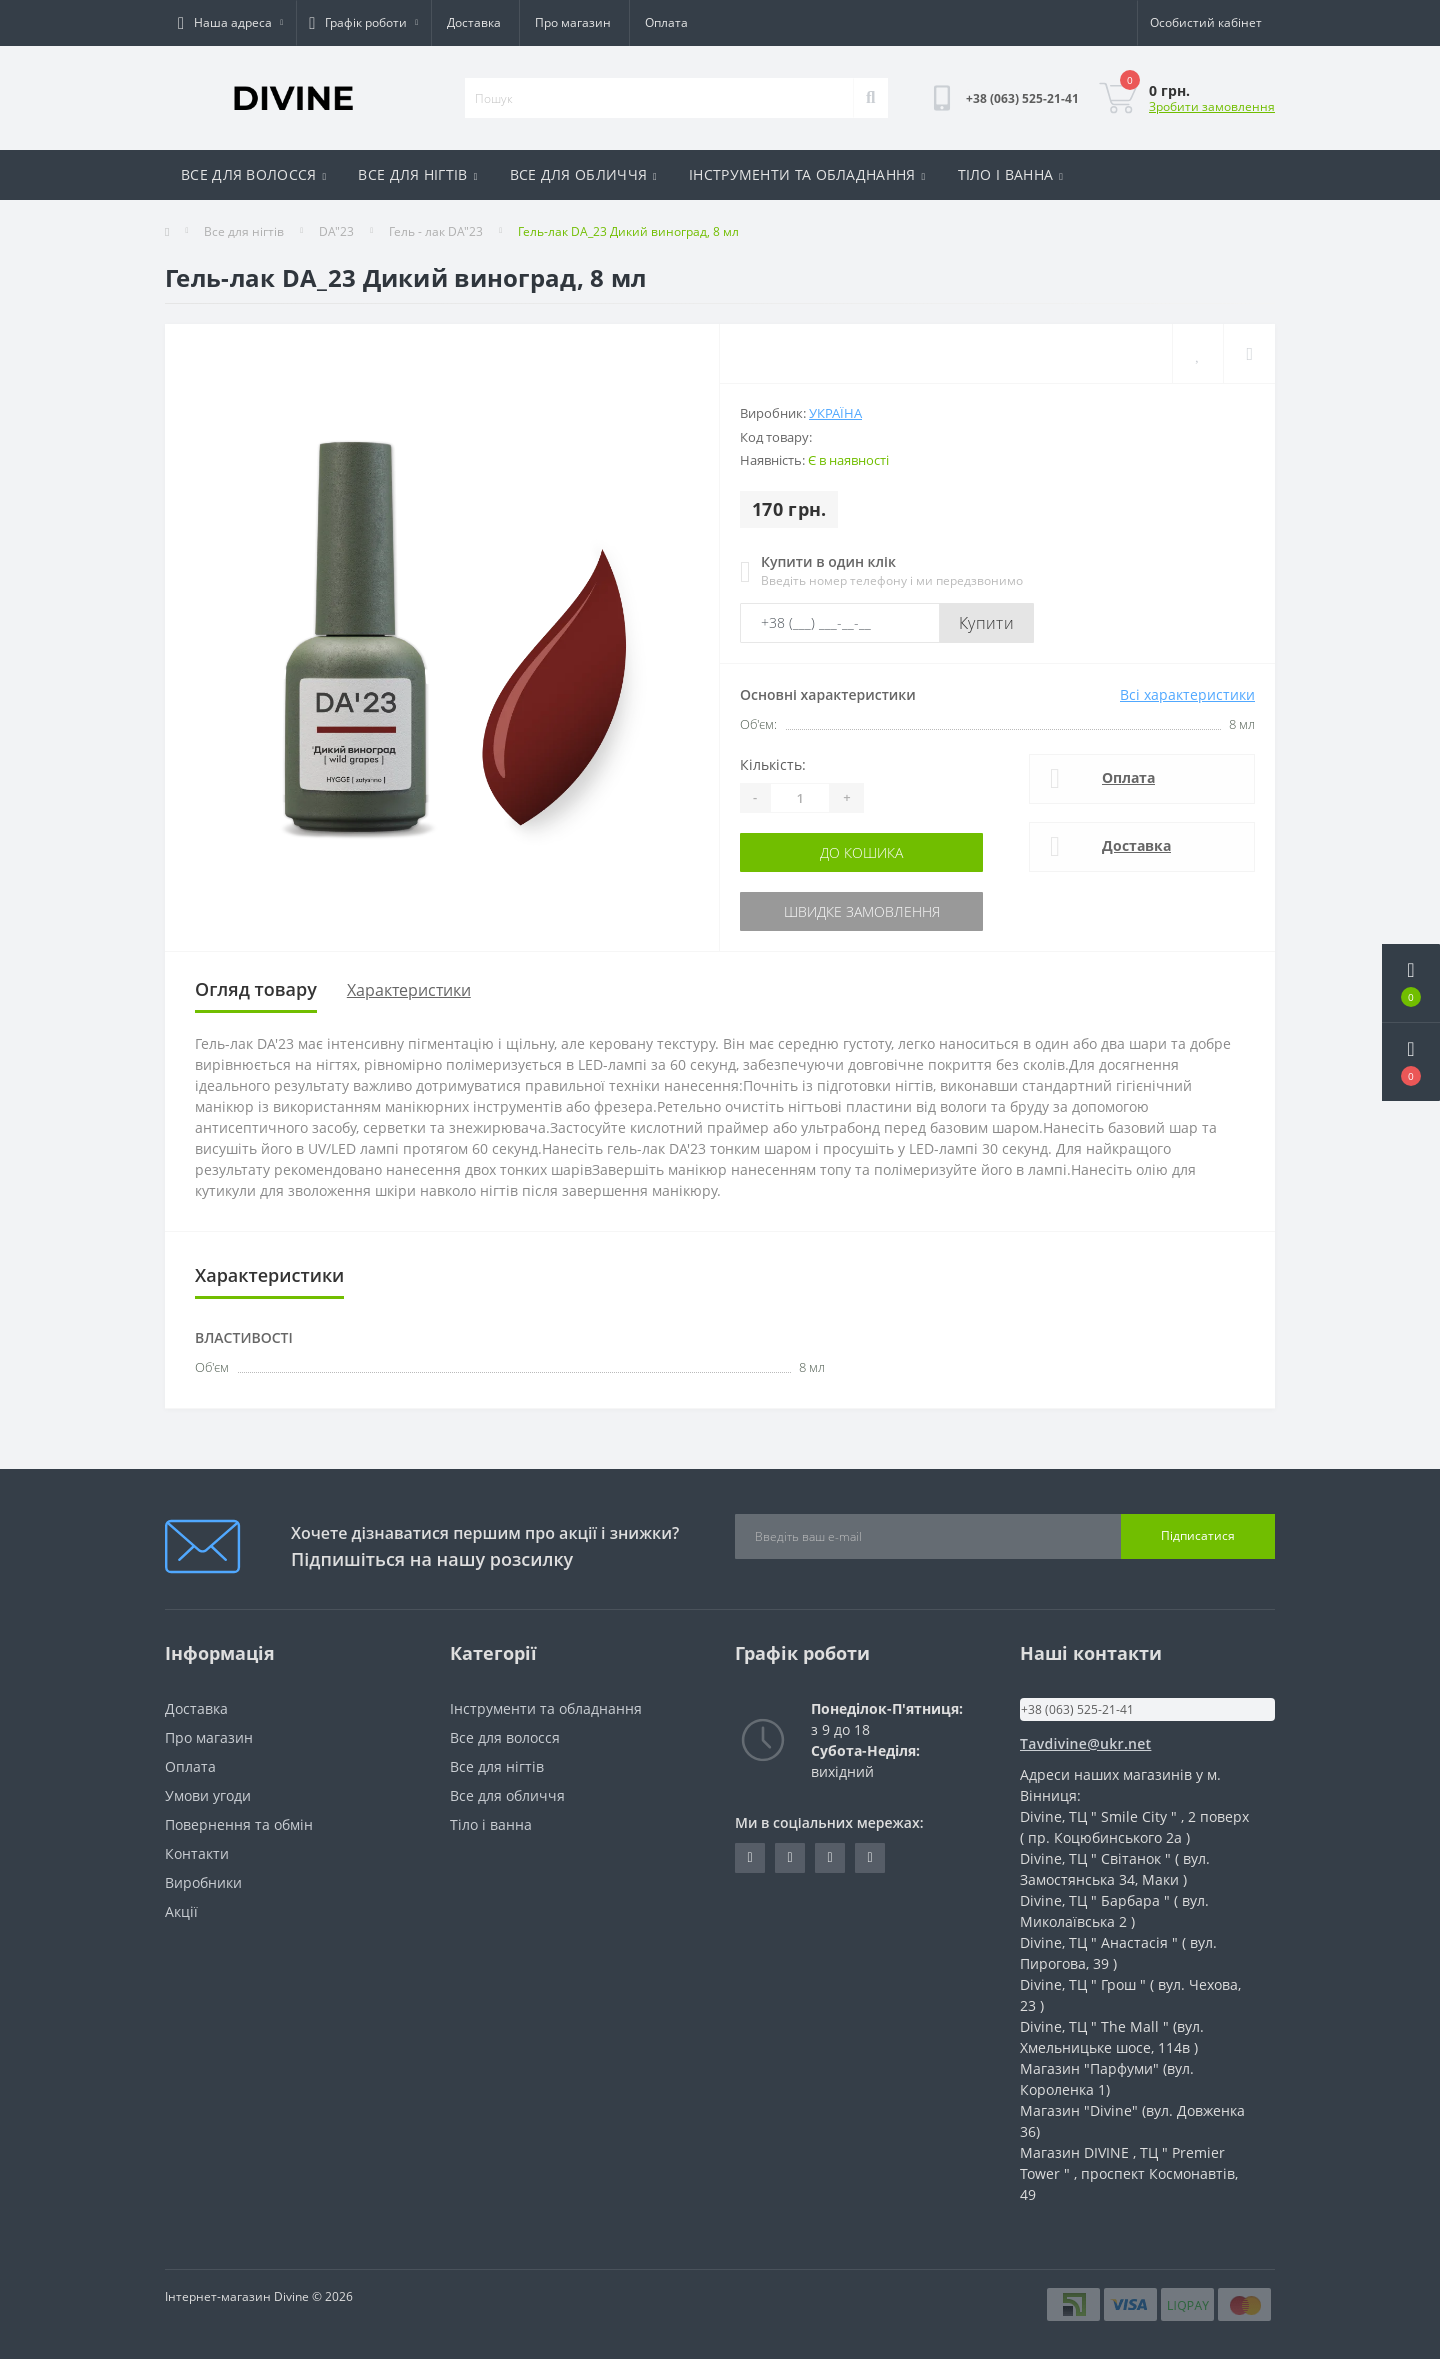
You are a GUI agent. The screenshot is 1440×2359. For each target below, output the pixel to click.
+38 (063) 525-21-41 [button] (1077, 1709)
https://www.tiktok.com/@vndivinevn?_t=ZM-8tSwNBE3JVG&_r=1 (789, 1858)
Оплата (666, 22)
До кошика (861, 852)
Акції (181, 1911)
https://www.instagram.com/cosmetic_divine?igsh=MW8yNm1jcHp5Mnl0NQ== (869, 1858)
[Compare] (1249, 353)
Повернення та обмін (239, 1824)
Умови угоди (208, 1795)
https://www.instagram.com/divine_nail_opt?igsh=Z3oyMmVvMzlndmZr (749, 1858)
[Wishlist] (1197, 353)
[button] (1411, 1062)
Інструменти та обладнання (546, 1708)
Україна (835, 413)
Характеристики (409, 990)
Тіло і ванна (491, 1824)
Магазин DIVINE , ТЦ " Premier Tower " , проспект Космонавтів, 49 (1129, 2173)
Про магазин (573, 22)
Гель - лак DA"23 (436, 231)
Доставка (474, 22)
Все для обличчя (507, 1795)
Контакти (197, 1853)
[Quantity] (800, 798)
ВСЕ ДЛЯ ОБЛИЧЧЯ (583, 174)
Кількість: (773, 764)
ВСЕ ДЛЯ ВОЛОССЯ (253, 174)
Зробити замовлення (1212, 106)
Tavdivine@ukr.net (1085, 1743)
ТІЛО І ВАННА (1011, 174)
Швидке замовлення (862, 911)
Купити (986, 623)
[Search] (870, 98)
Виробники (203, 1882)
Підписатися (1198, 1535)
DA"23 (336, 231)
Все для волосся (505, 1737)
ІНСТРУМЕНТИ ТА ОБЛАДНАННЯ (807, 174)
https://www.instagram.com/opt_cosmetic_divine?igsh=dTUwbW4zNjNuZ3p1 (829, 1858)
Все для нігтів (244, 231)
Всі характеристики (1187, 694)
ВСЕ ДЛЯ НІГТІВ (417, 174)
